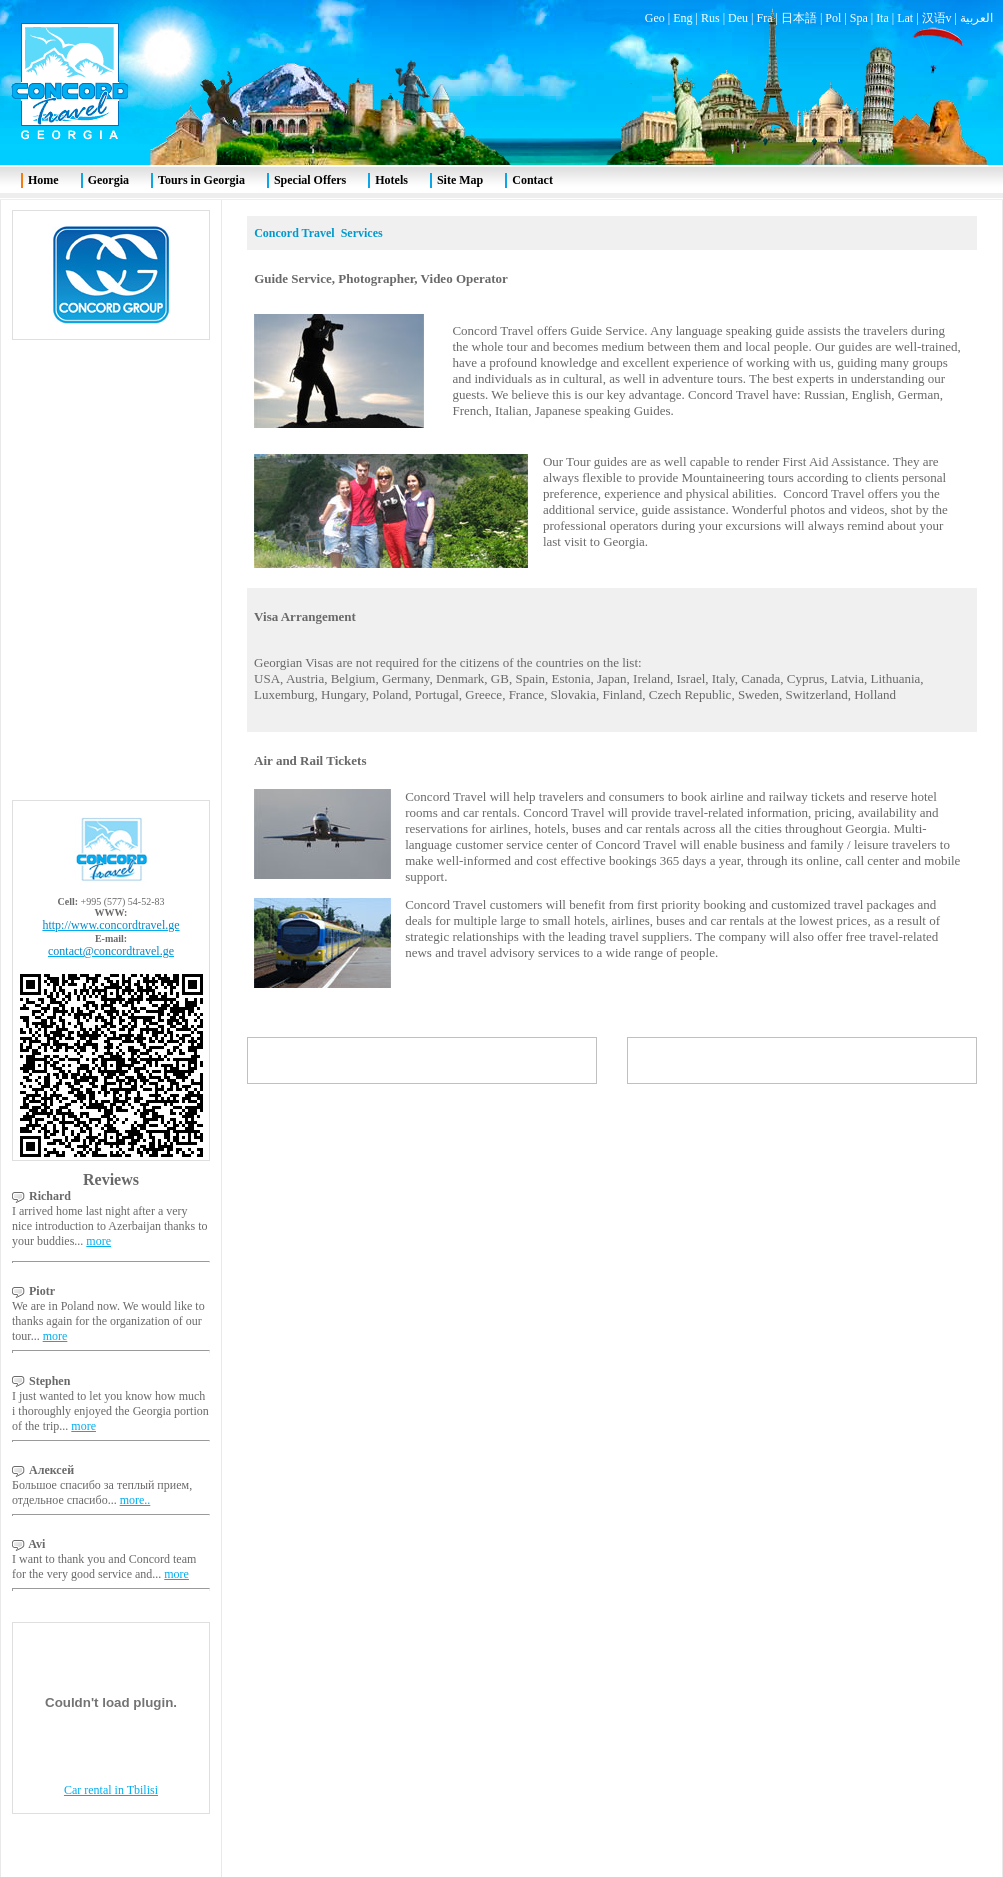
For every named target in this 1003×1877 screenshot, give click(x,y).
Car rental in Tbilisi (111, 1790)
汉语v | (941, 18)
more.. (135, 1500)
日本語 (799, 18)
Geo (655, 18)
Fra (764, 18)
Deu (738, 18)
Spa (859, 18)
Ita (882, 18)
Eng (682, 18)
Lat (905, 18)
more (98, 1241)
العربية (976, 18)
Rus (710, 18)
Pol (833, 18)
